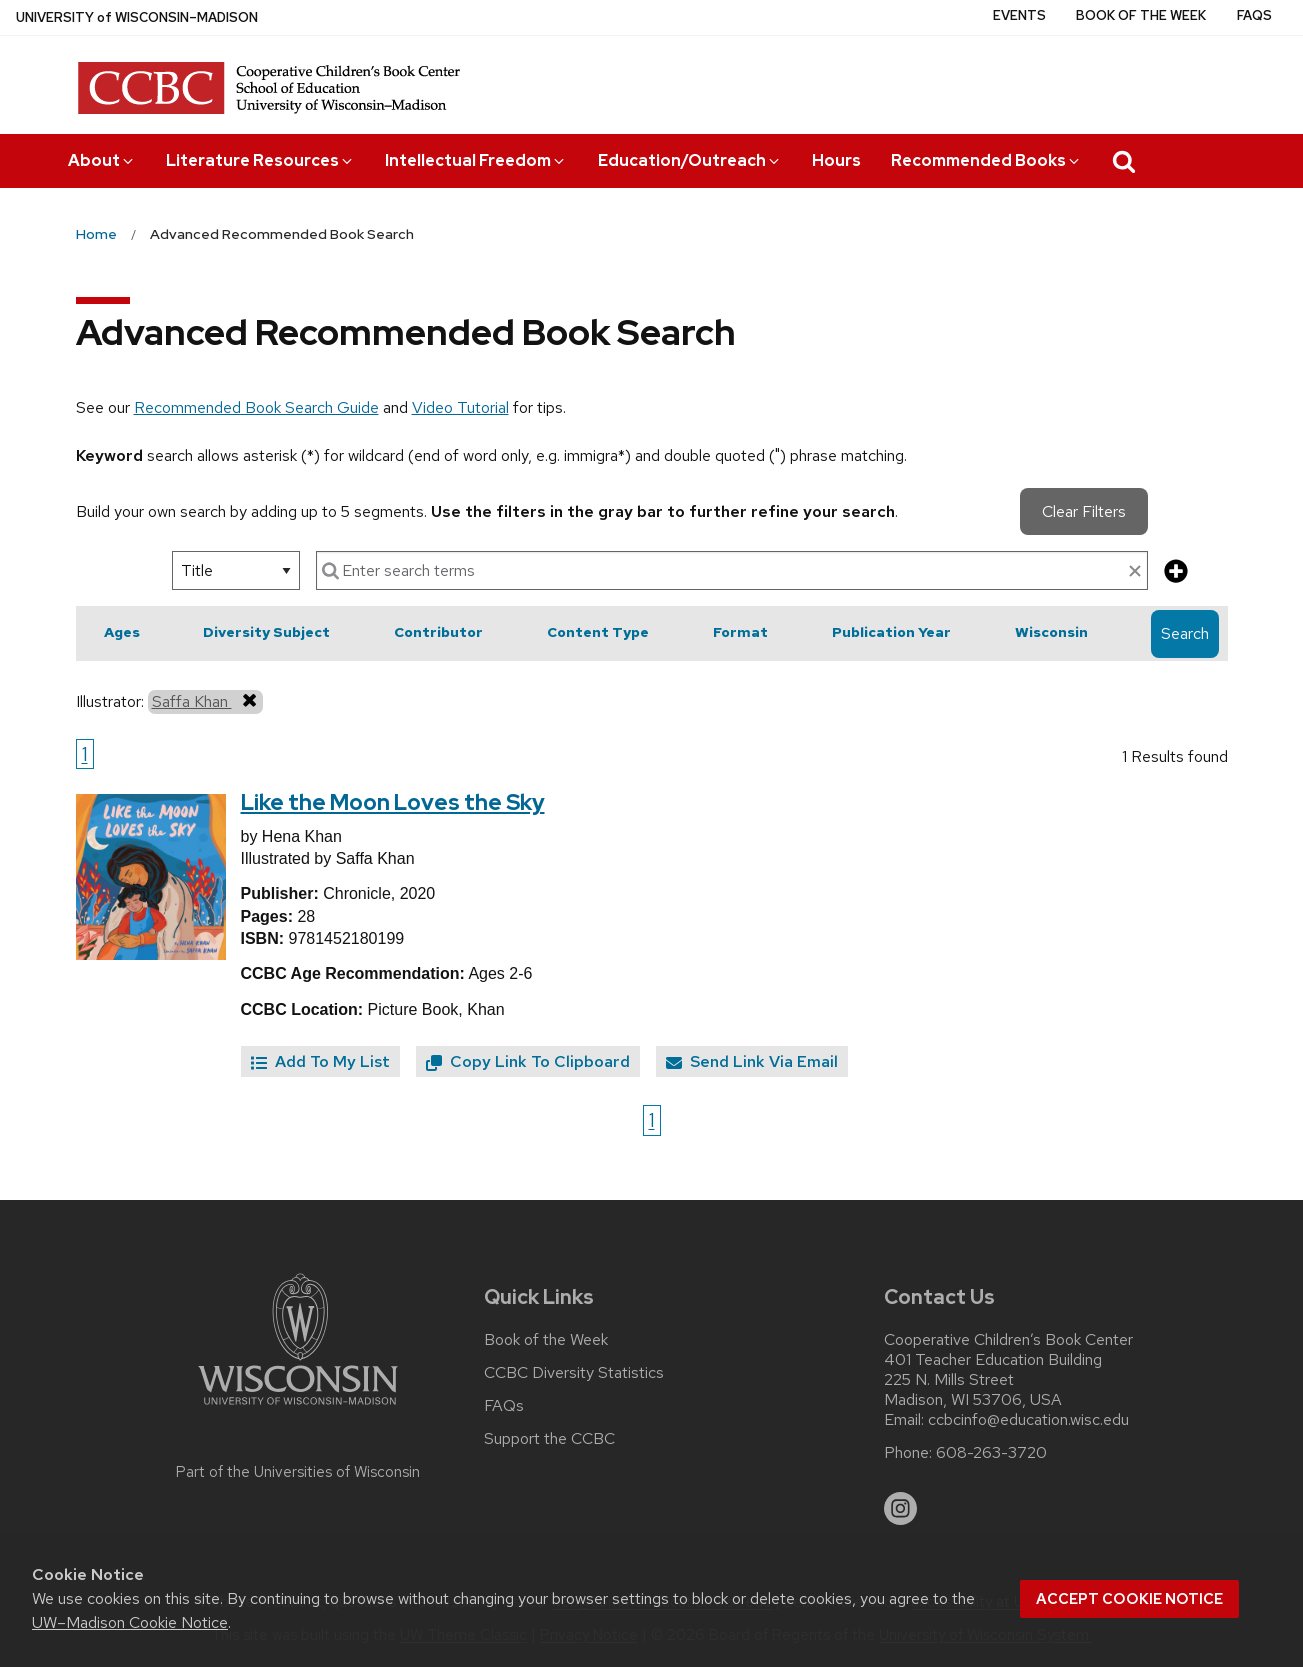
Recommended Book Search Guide (256, 407)
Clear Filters (1084, 511)
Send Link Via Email (752, 1061)
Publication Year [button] (891, 632)
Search (1185, 633)
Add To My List (320, 1061)
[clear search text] (1135, 572)
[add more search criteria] (1176, 572)
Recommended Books (986, 160)
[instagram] (901, 1509)
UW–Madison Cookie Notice (130, 1622)
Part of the (298, 1472)
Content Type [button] (598, 632)
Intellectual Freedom (476, 160)
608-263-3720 (991, 1453)
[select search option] (236, 570)
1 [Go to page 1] (85, 754)
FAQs (1254, 15)
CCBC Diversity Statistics (574, 1373)
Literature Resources (260, 160)
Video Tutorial (460, 407)
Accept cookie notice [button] (1129, 1599)
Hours (836, 160)
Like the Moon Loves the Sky (393, 802)
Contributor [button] (438, 632)
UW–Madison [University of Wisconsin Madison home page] (137, 17)
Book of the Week (1141, 15)
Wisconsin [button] (1051, 632)
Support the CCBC (549, 1439)
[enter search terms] (732, 570)
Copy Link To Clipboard (528, 1061)
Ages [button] (122, 632)
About (102, 160)
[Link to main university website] (298, 1408)
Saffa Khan (205, 701)
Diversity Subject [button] (266, 632)
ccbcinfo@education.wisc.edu (1028, 1420)
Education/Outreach (690, 160)
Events (1019, 15)
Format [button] (740, 632)
